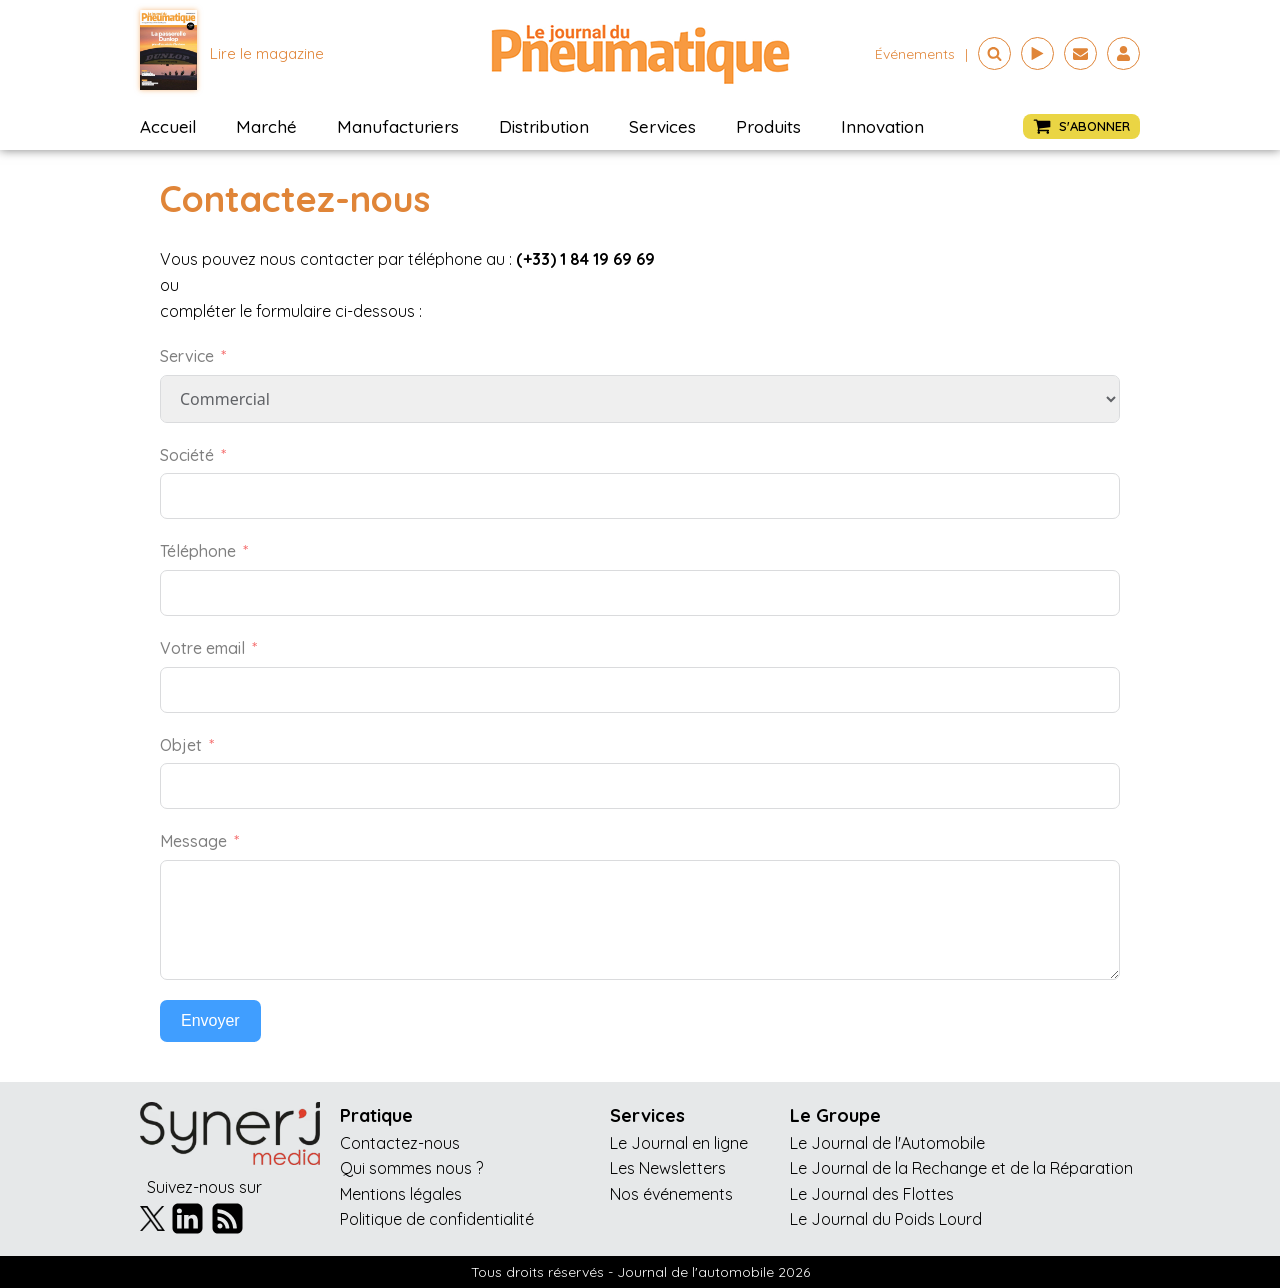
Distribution (544, 126)
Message (193, 841)
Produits (768, 126)
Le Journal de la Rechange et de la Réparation (961, 1168)
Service (187, 356)
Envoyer (210, 1020)
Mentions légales (401, 1194)
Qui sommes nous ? (411, 1168)
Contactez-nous (400, 1143)
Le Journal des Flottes (872, 1194)
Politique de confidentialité (437, 1219)
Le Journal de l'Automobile (887, 1143)
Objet (181, 745)
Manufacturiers (398, 126)
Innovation (882, 126)
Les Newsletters (668, 1168)
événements (915, 54)
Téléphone (198, 551)
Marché (266, 126)
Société (187, 455)
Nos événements (671, 1194)
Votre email (202, 648)
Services (662, 126)
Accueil (168, 126)
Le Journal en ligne (679, 1143)
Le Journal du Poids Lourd (886, 1219)
